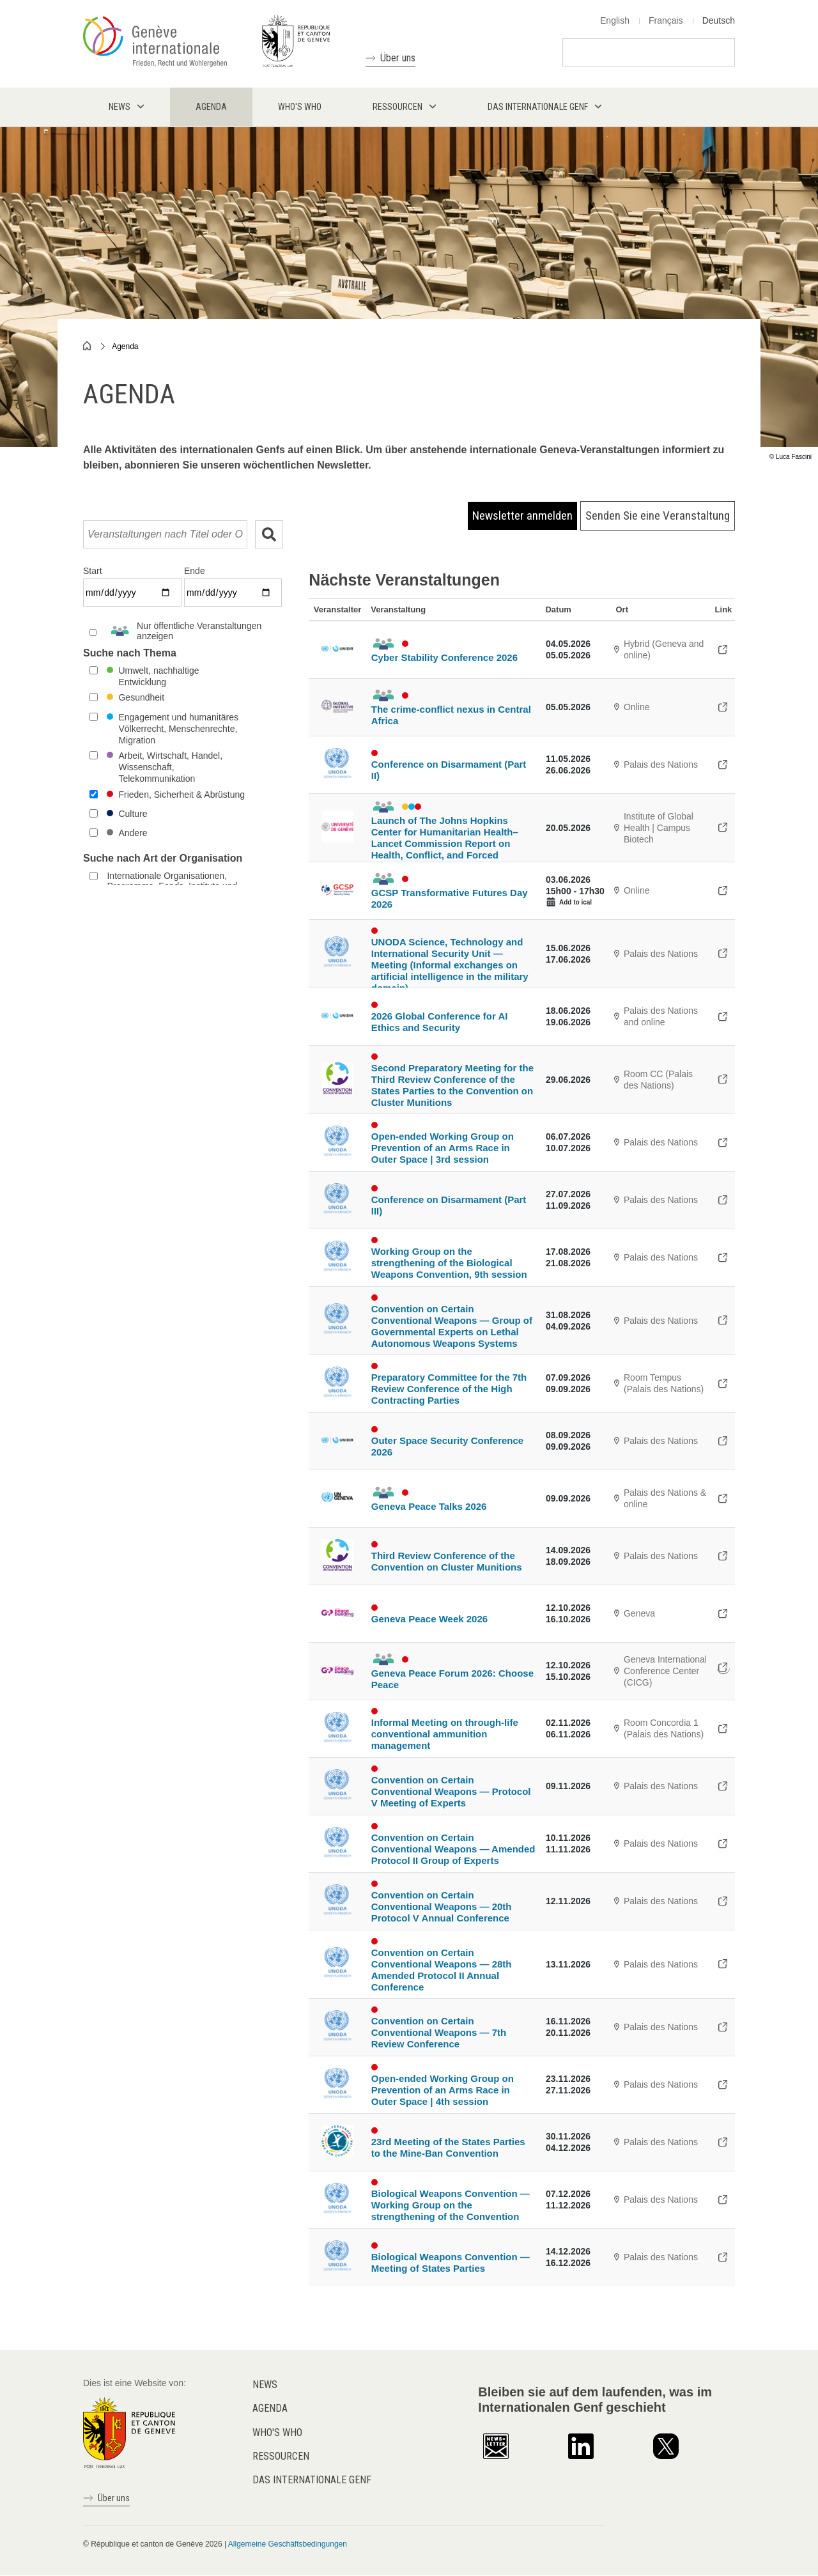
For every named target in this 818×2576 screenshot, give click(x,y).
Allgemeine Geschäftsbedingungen (287, 2544)
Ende (194, 571)
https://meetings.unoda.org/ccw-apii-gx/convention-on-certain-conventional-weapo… (723, 1843)
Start (92, 571)
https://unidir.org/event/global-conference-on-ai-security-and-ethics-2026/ (723, 1016)
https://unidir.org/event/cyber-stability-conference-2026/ (723, 649)
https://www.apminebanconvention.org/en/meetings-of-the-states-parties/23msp (723, 2142)
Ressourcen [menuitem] (397, 107)
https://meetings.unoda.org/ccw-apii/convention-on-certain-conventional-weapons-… (723, 1964)
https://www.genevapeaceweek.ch (723, 1613)
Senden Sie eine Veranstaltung (657, 515)
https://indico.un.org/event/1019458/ (723, 1142)
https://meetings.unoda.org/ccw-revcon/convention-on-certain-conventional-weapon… (723, 2027)
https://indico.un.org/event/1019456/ (723, 2084)
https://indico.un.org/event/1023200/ (723, 1440)
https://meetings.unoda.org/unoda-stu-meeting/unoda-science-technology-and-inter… (723, 953)
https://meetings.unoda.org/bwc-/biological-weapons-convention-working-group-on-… (723, 1257)
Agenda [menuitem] (211, 107)
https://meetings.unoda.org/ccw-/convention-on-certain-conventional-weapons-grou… (723, 1320)
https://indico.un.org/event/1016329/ (723, 1079)
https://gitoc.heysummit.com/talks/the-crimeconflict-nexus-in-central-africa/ (723, 707)
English (614, 20)
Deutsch (718, 20)
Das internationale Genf (311, 2480)
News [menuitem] (119, 107)
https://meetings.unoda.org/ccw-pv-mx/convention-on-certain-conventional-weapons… (723, 1786)
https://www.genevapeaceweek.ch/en (723, 1667)
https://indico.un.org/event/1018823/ (723, 1728)
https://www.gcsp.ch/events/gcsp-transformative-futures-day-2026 (723, 890)
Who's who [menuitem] (299, 107)
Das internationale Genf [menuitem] (538, 107)
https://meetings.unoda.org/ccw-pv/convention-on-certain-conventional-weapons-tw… (723, 1901)
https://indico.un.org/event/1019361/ (723, 1383)
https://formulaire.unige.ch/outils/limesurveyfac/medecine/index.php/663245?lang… (723, 827)
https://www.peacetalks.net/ (723, 1498)
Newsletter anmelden (522, 515)
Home (87, 345)
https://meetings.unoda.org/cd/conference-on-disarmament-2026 (723, 764)
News (264, 2384)
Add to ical (575, 902)
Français (666, 20)
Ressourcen (280, 2456)
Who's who (277, 2432)
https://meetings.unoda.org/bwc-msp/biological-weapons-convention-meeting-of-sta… (723, 2257)
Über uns (397, 58)
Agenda (125, 346)
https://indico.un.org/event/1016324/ (723, 1555)
